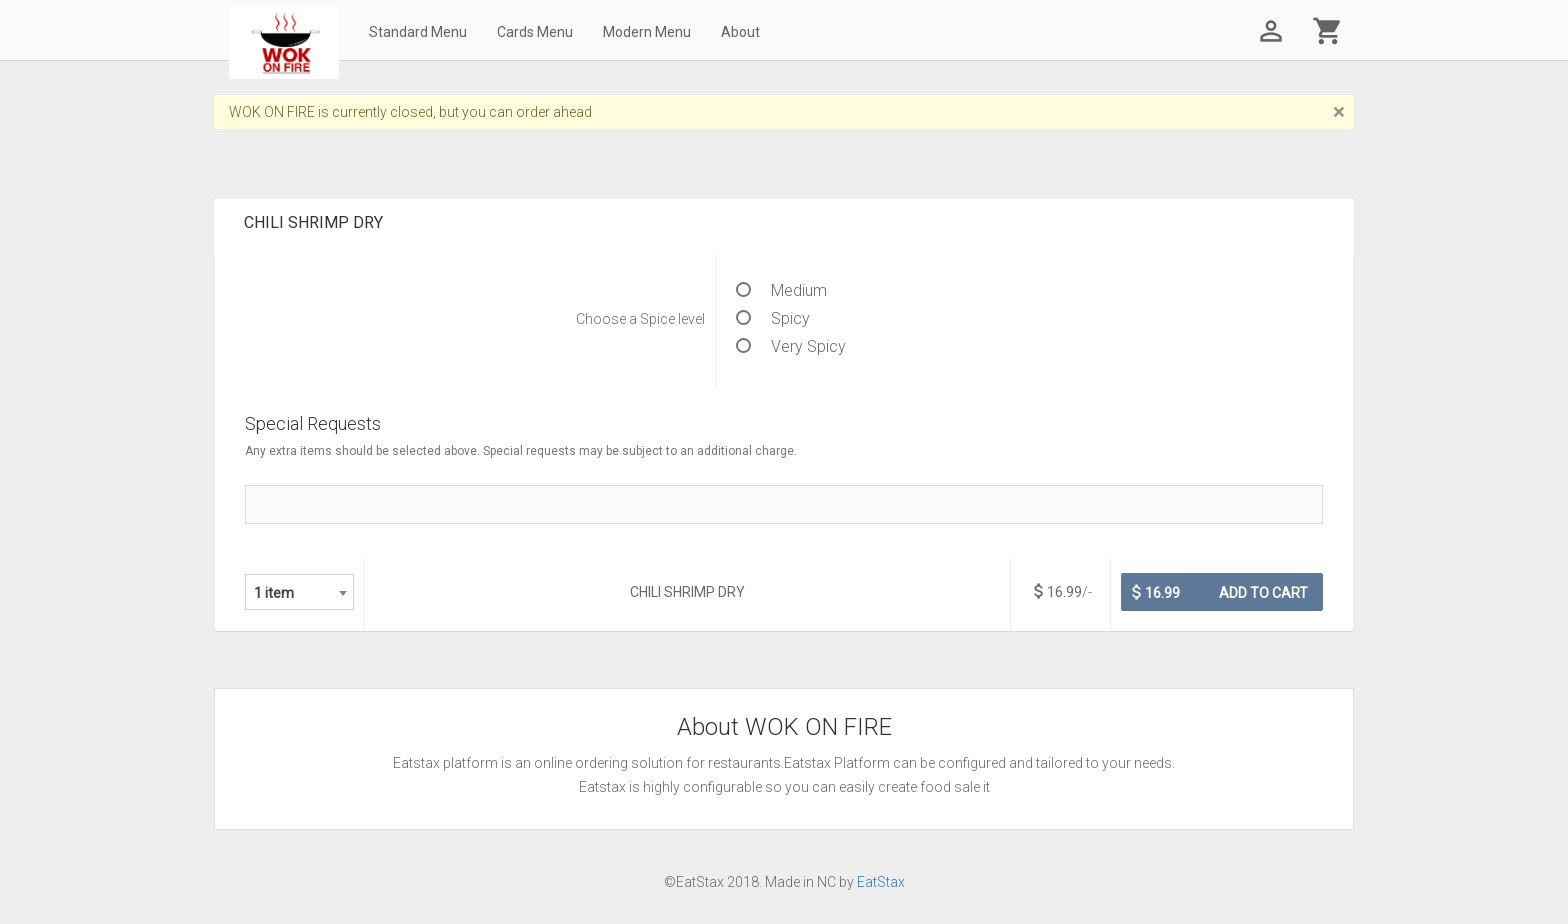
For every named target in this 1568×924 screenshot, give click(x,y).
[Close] (1338, 112)
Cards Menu (535, 32)
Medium (781, 290)
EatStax (881, 882)
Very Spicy (791, 346)
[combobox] (299, 592)
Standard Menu (418, 32)
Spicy (773, 318)
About (740, 32)
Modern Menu (647, 32)
